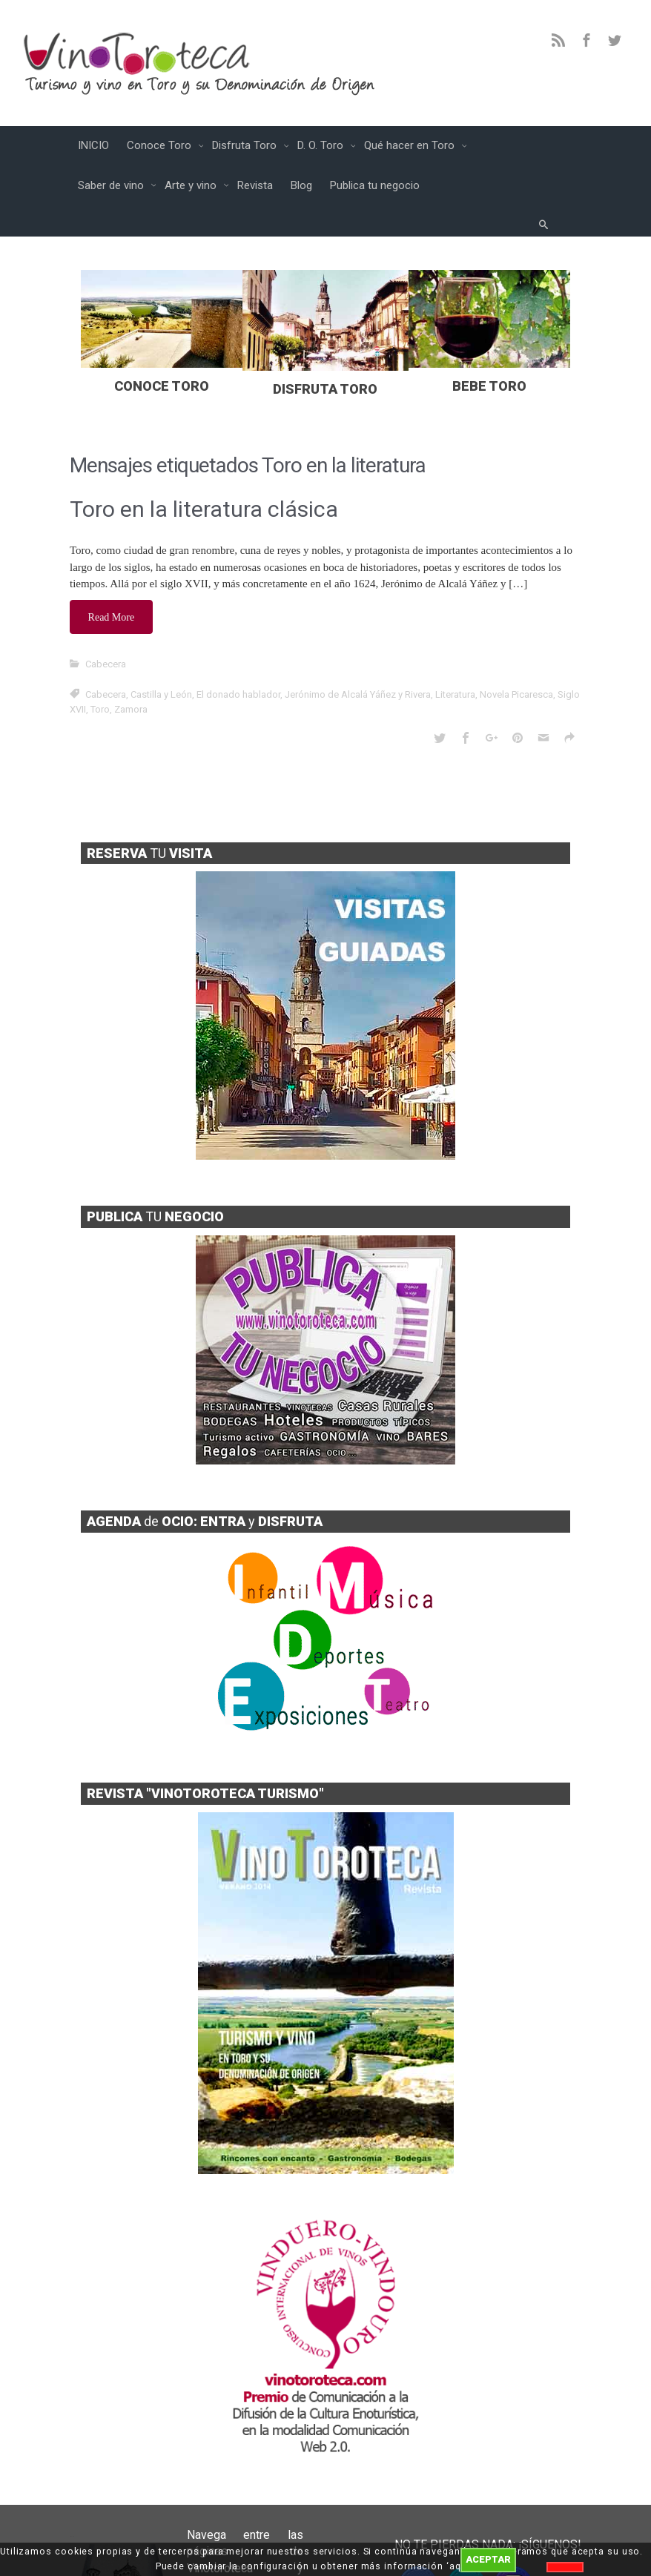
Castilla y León (161, 692)
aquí (459, 2566)
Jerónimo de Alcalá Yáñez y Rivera (358, 692)
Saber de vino (112, 185)
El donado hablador (238, 692)
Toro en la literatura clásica (204, 509)
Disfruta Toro (246, 145)
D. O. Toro (321, 145)
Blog (301, 185)
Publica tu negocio (375, 185)
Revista (255, 185)
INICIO (93, 145)
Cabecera (105, 661)
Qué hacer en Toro (410, 145)
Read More (112, 615)
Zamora (131, 707)
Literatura (455, 692)
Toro (100, 707)
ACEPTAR (488, 2559)
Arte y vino (192, 185)
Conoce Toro (160, 145)
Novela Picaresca (516, 692)
